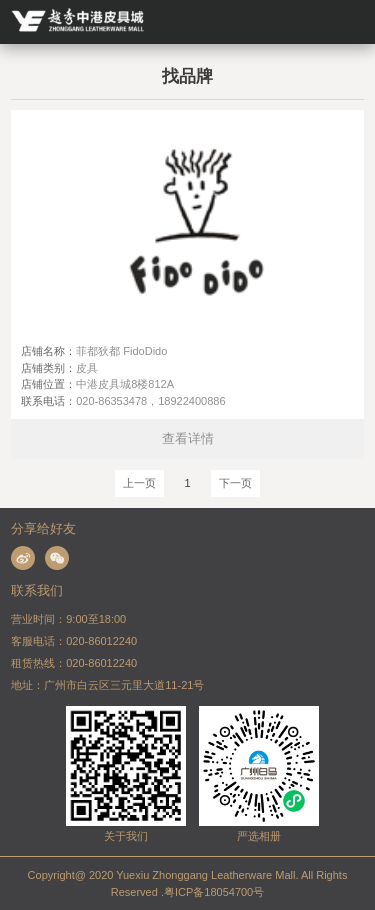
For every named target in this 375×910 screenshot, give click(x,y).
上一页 (139, 483)
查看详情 (188, 438)
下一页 (235, 483)
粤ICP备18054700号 (214, 892)
